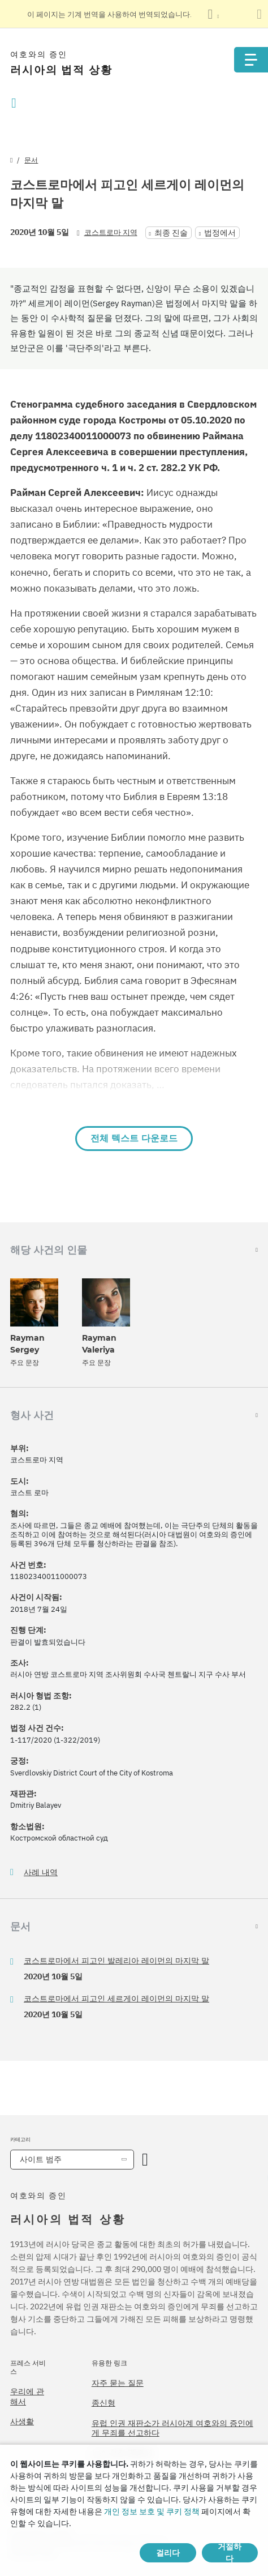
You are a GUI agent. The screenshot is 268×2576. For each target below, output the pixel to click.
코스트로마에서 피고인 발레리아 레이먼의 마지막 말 (116, 1960)
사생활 (22, 2421)
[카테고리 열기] (145, 2160)
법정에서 (220, 233)
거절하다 (229, 2552)
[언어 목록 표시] (213, 14)
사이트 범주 (41, 2159)
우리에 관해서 (27, 2396)
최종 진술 (171, 233)
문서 (31, 160)
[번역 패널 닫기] (259, 14)
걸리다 (168, 2553)
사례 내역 (41, 1872)
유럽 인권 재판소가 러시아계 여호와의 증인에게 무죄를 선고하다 (172, 2428)
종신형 (103, 2403)
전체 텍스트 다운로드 (134, 1138)
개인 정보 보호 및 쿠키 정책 (152, 2511)
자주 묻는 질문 (118, 2383)
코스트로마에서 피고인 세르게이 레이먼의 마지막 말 (116, 1998)
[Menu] (251, 59)
